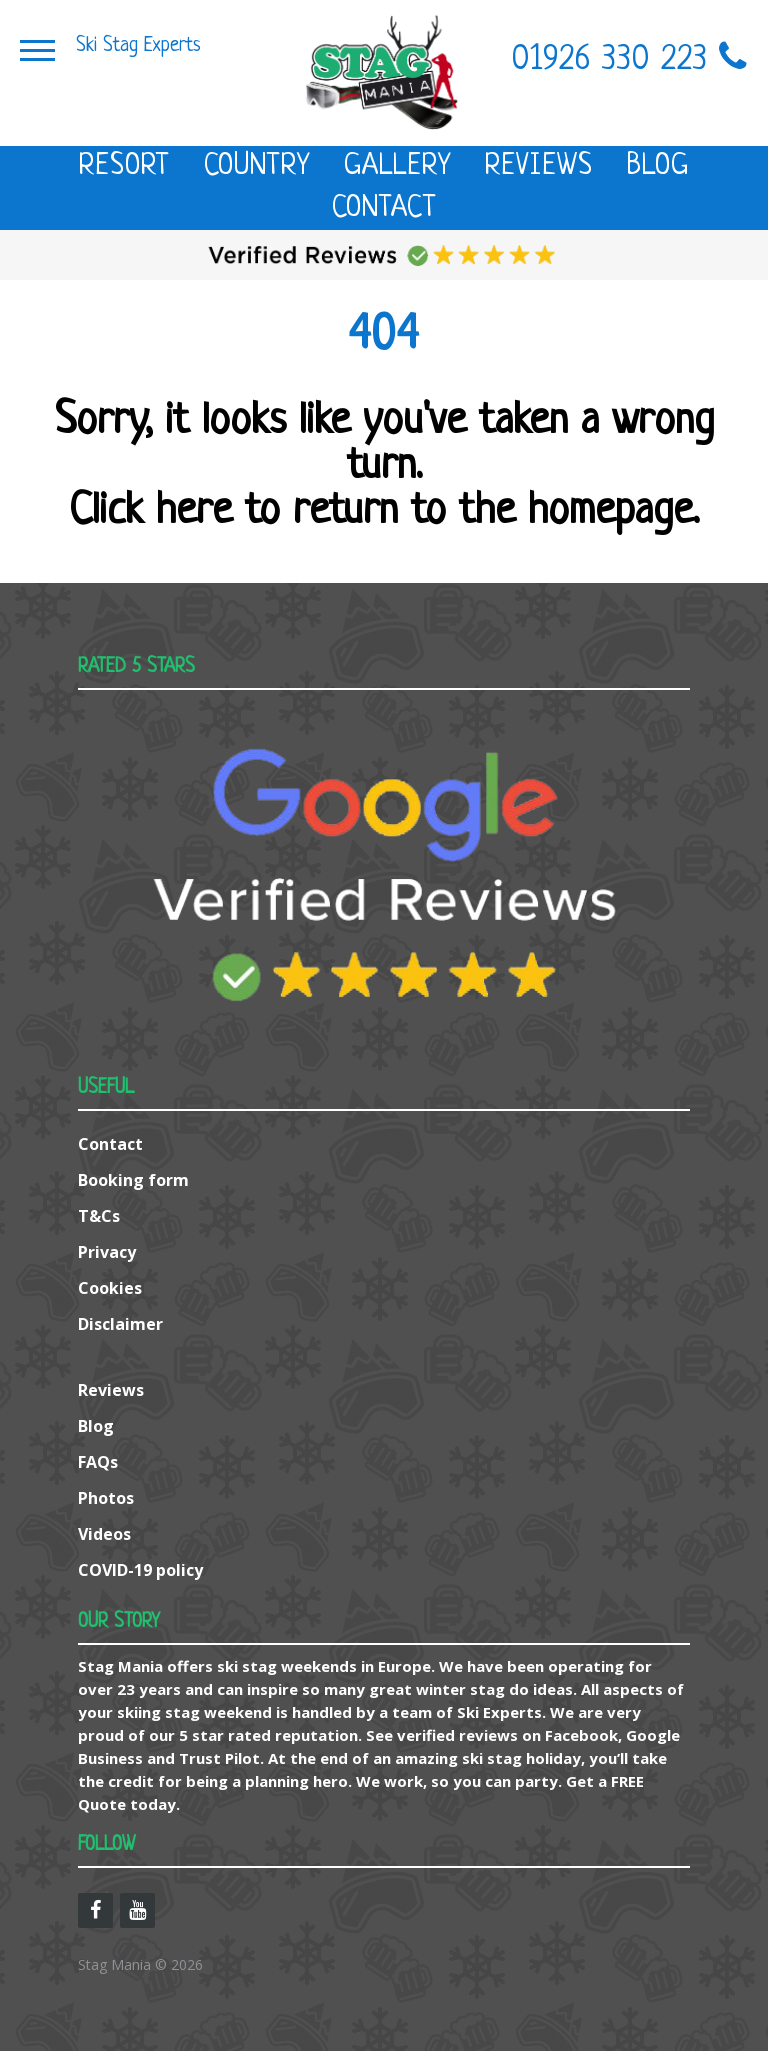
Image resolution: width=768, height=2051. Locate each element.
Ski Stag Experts (138, 46)
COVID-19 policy (140, 1570)
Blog (658, 167)
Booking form (133, 1180)
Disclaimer (120, 1324)
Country (257, 167)
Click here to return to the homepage (381, 512)
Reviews (539, 167)
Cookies (110, 1288)
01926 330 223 (630, 60)
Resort (124, 167)
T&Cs (99, 1216)
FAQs (98, 1462)
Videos (104, 1534)
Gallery (397, 167)
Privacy (107, 1252)
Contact (384, 209)
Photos (106, 1498)
